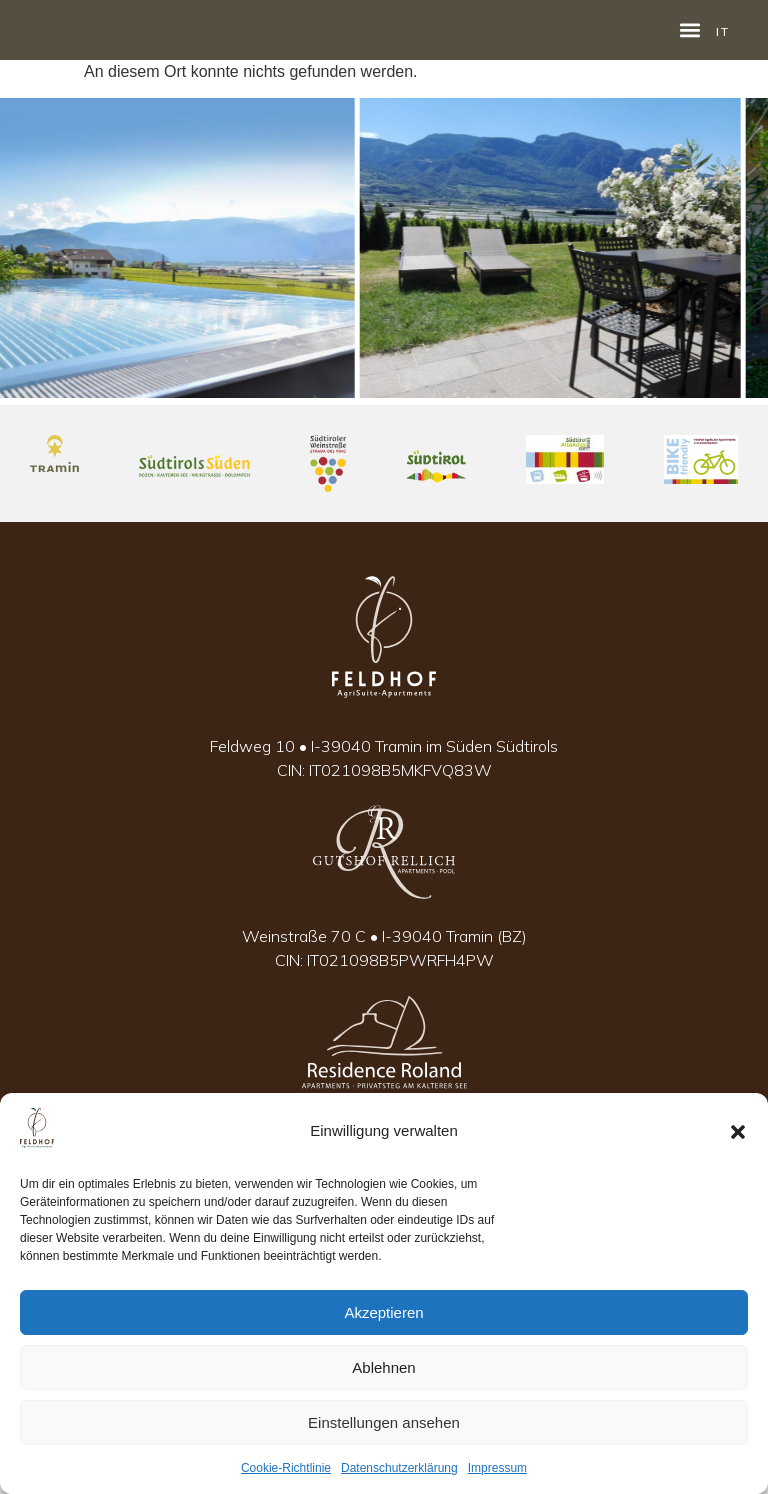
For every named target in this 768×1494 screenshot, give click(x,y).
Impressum (497, 1468)
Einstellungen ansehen (384, 1422)
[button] (738, 1132)
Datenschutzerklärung (399, 1468)
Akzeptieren (383, 1312)
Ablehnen (383, 1367)
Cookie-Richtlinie (286, 1468)
